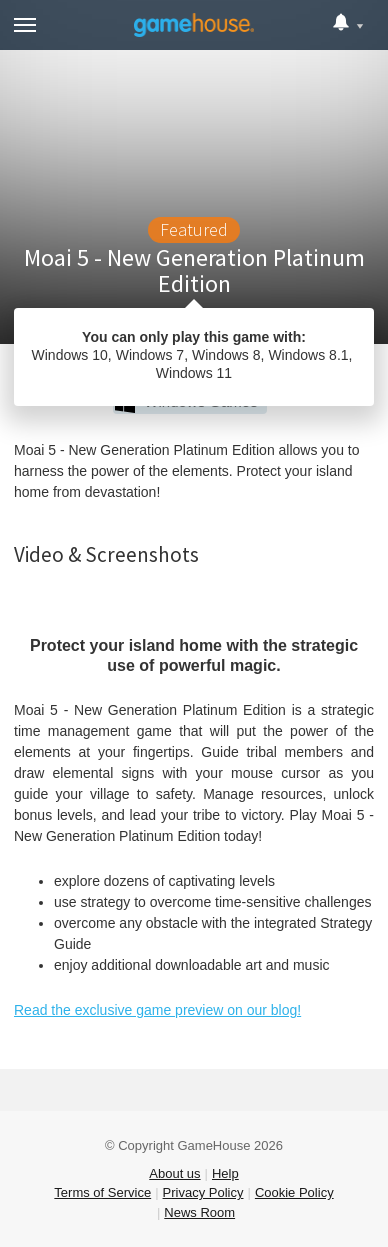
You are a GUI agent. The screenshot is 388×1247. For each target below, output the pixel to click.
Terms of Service (102, 1192)
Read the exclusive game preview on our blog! (157, 1010)
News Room (199, 1212)
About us (174, 1173)
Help (225, 1173)
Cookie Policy (294, 1192)
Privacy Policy (203, 1192)
